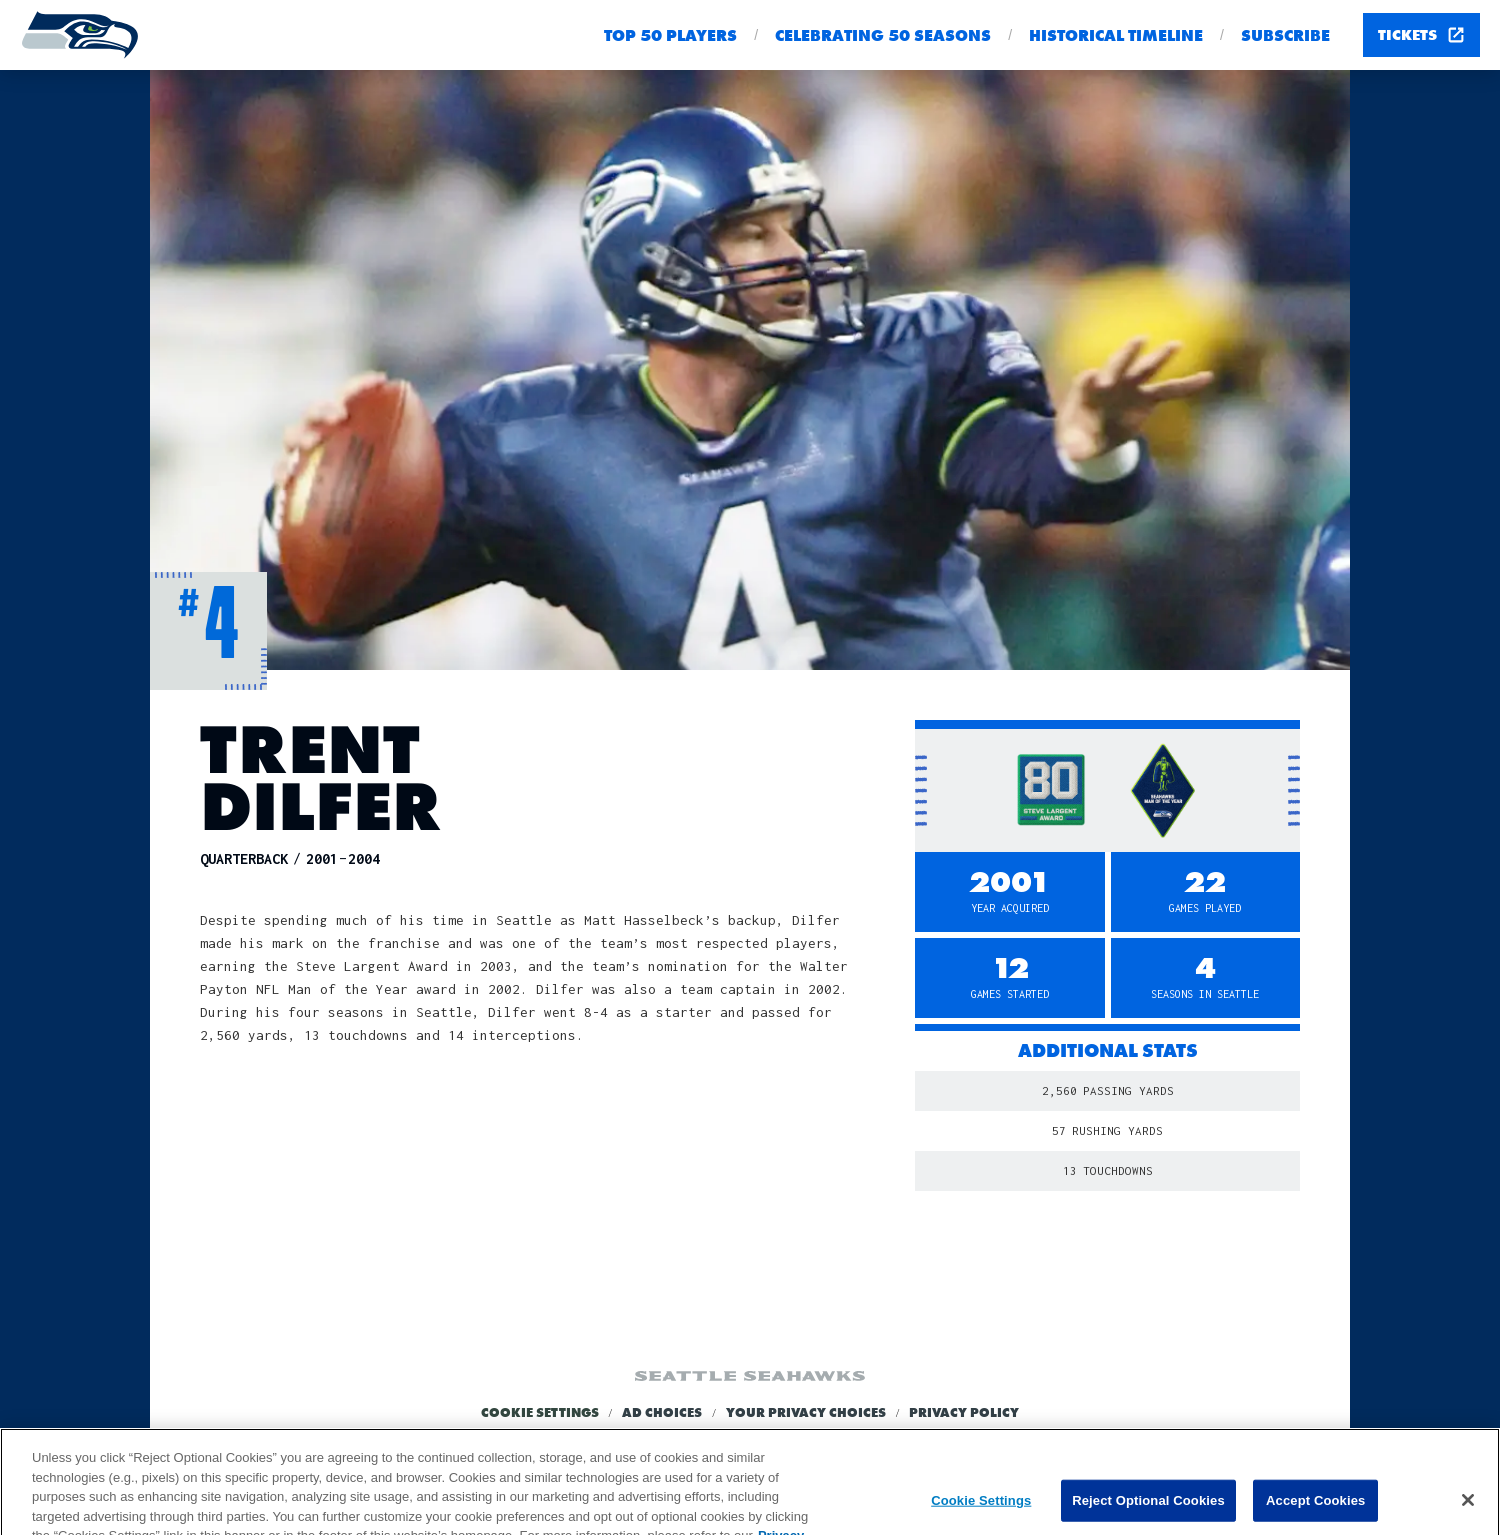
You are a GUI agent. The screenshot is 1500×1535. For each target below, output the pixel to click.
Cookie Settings (540, 1412)
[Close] (1468, 1510)
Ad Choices (662, 1412)
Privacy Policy (964, 1412)
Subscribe (1285, 35)
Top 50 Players (670, 35)
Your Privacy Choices (806, 1412)
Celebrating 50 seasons (883, 35)
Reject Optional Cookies (1148, 1510)
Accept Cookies (1315, 1510)
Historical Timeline (1116, 35)
